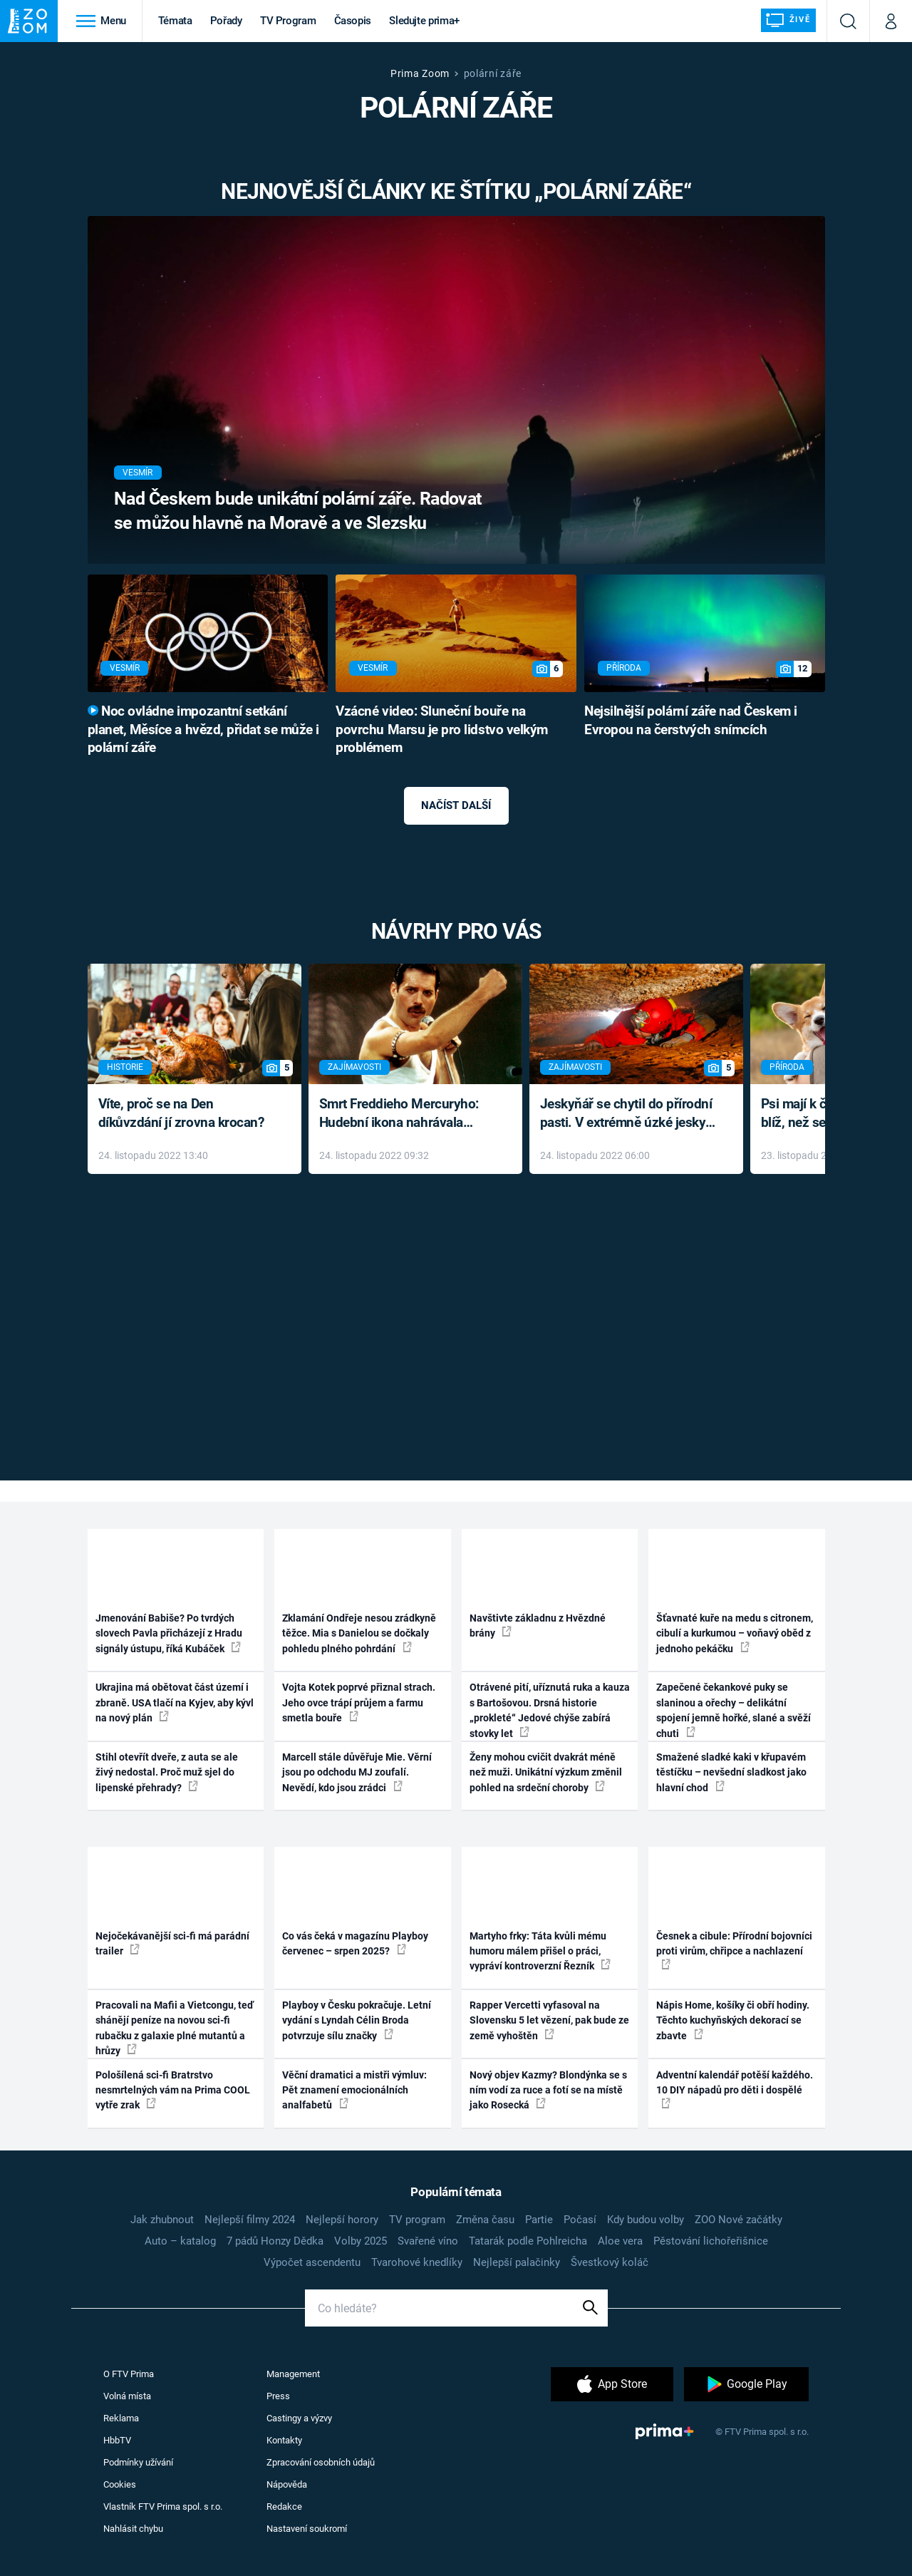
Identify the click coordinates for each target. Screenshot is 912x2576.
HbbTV (117, 2440)
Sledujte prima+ (424, 20)
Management (293, 2374)
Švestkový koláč (609, 2262)
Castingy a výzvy (299, 2418)
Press (278, 2396)
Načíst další (456, 805)
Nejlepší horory (342, 2219)
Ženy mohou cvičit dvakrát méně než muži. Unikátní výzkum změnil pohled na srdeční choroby (546, 1772)
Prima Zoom (420, 73)
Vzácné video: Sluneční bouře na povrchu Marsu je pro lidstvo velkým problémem (442, 730)
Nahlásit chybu (133, 2528)
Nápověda (286, 2484)
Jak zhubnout (162, 2219)
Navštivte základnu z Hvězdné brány (538, 1625)
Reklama (121, 2418)
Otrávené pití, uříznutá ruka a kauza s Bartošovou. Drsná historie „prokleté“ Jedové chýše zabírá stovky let (550, 1709)
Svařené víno (428, 2241)
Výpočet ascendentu (312, 2262)
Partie (539, 2219)
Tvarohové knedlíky (416, 2262)
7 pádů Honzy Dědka (275, 2241)
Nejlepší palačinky (516, 2262)
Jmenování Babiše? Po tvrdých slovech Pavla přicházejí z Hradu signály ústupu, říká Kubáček (168, 1633)
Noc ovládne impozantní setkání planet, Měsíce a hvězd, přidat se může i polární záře (203, 730)
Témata (175, 20)
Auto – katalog (180, 2241)
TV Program (288, 20)
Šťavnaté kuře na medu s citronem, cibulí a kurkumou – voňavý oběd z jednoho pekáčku (734, 1633)
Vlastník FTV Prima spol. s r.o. (162, 2506)
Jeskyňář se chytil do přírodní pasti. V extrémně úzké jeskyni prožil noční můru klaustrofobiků (628, 1114)
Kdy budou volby (645, 2219)
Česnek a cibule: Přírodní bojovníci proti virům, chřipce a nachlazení (734, 1950)
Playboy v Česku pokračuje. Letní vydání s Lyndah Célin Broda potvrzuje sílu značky (356, 2020)
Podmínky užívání (138, 2462)
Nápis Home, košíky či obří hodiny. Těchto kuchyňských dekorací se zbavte (732, 2020)
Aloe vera (620, 2241)
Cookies (119, 2484)
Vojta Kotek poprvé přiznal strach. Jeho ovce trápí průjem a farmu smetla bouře (358, 1702)
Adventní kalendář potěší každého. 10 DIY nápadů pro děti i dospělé (734, 2089)
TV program (417, 2219)
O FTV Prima (128, 2374)
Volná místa (127, 2396)
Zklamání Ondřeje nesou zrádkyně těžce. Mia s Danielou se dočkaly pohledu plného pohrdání (359, 1633)
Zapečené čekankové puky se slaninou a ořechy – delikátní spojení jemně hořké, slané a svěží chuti (733, 1709)
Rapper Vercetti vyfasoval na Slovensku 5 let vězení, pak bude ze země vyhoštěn (549, 2020)
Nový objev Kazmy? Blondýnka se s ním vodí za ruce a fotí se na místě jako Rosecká (548, 2090)
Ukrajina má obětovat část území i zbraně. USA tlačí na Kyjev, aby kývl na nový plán (174, 1702)
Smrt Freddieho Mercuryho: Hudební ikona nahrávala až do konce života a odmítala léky (405, 1114)
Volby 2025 (360, 2241)
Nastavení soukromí (306, 2528)
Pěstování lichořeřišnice (710, 2241)
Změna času (485, 2219)
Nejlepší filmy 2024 (249, 2219)
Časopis (353, 20)
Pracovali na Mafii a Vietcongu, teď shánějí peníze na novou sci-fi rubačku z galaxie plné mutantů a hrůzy (174, 2027)
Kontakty (284, 2440)
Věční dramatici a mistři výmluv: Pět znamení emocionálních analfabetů (354, 2090)
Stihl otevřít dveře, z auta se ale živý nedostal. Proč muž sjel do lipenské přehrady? (166, 1772)
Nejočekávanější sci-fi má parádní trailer (172, 1943)
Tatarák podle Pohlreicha (528, 2241)
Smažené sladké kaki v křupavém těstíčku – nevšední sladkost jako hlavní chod (731, 1772)
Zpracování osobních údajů (320, 2462)
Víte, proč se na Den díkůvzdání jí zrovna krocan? (181, 1113)
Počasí (580, 2219)
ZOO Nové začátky (738, 2219)
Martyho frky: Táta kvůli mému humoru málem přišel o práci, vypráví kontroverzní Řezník (540, 1951)
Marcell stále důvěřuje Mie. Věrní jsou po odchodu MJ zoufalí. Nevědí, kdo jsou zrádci (357, 1772)
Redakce (284, 2506)
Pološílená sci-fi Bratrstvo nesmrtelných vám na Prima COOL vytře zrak (172, 2090)
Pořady (226, 20)
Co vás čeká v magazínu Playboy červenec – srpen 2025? (355, 1943)
